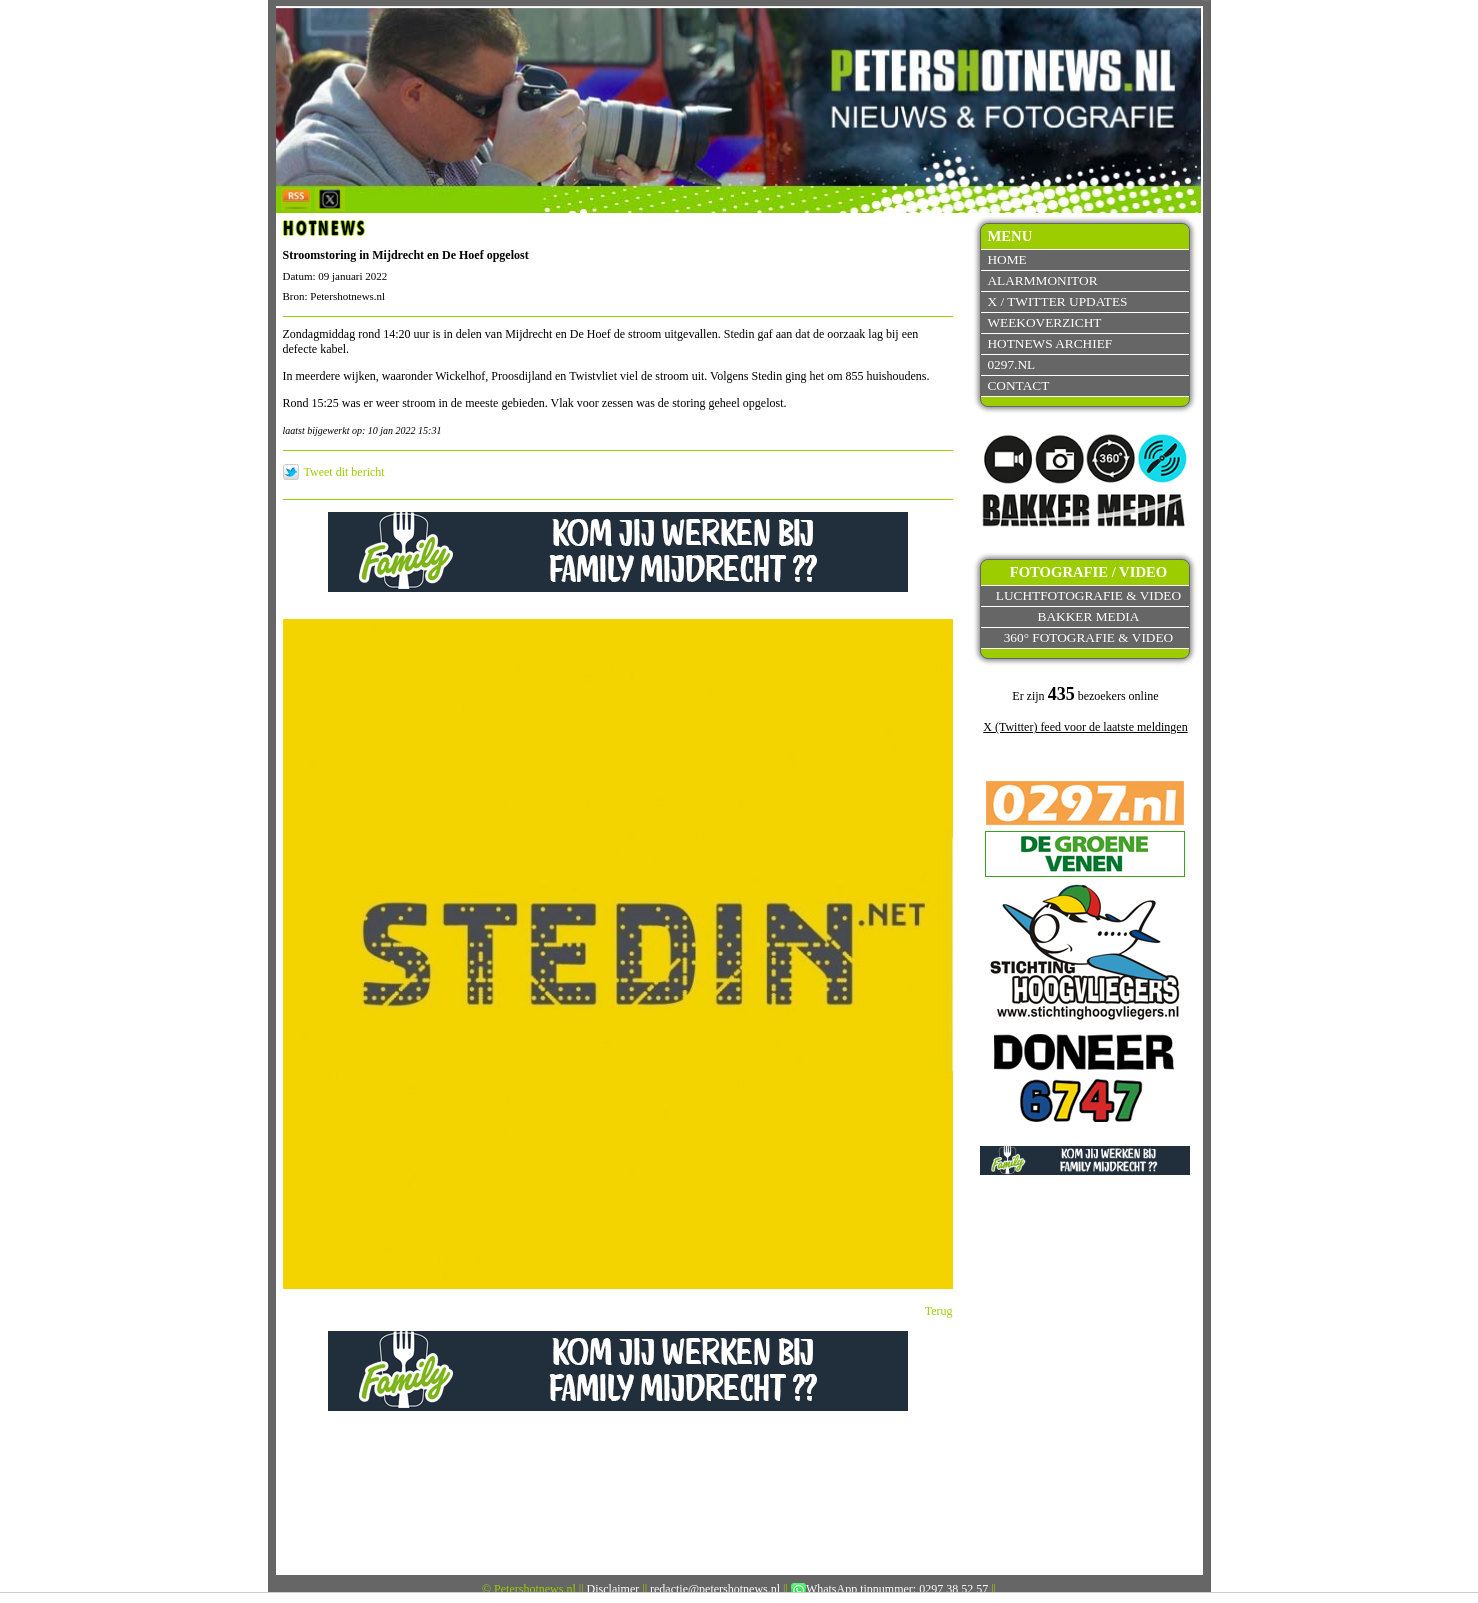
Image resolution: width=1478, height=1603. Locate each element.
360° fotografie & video (1089, 637)
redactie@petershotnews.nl (715, 1589)
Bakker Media (1089, 616)
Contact (1018, 385)
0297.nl (1011, 364)
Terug (939, 1311)
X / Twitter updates (1057, 301)
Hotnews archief (1049, 343)
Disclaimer (613, 1589)
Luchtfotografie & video (1088, 595)
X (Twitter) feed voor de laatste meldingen (1085, 727)
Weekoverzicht (1044, 322)
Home (1006, 259)
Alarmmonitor (1042, 280)
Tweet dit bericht (344, 472)
